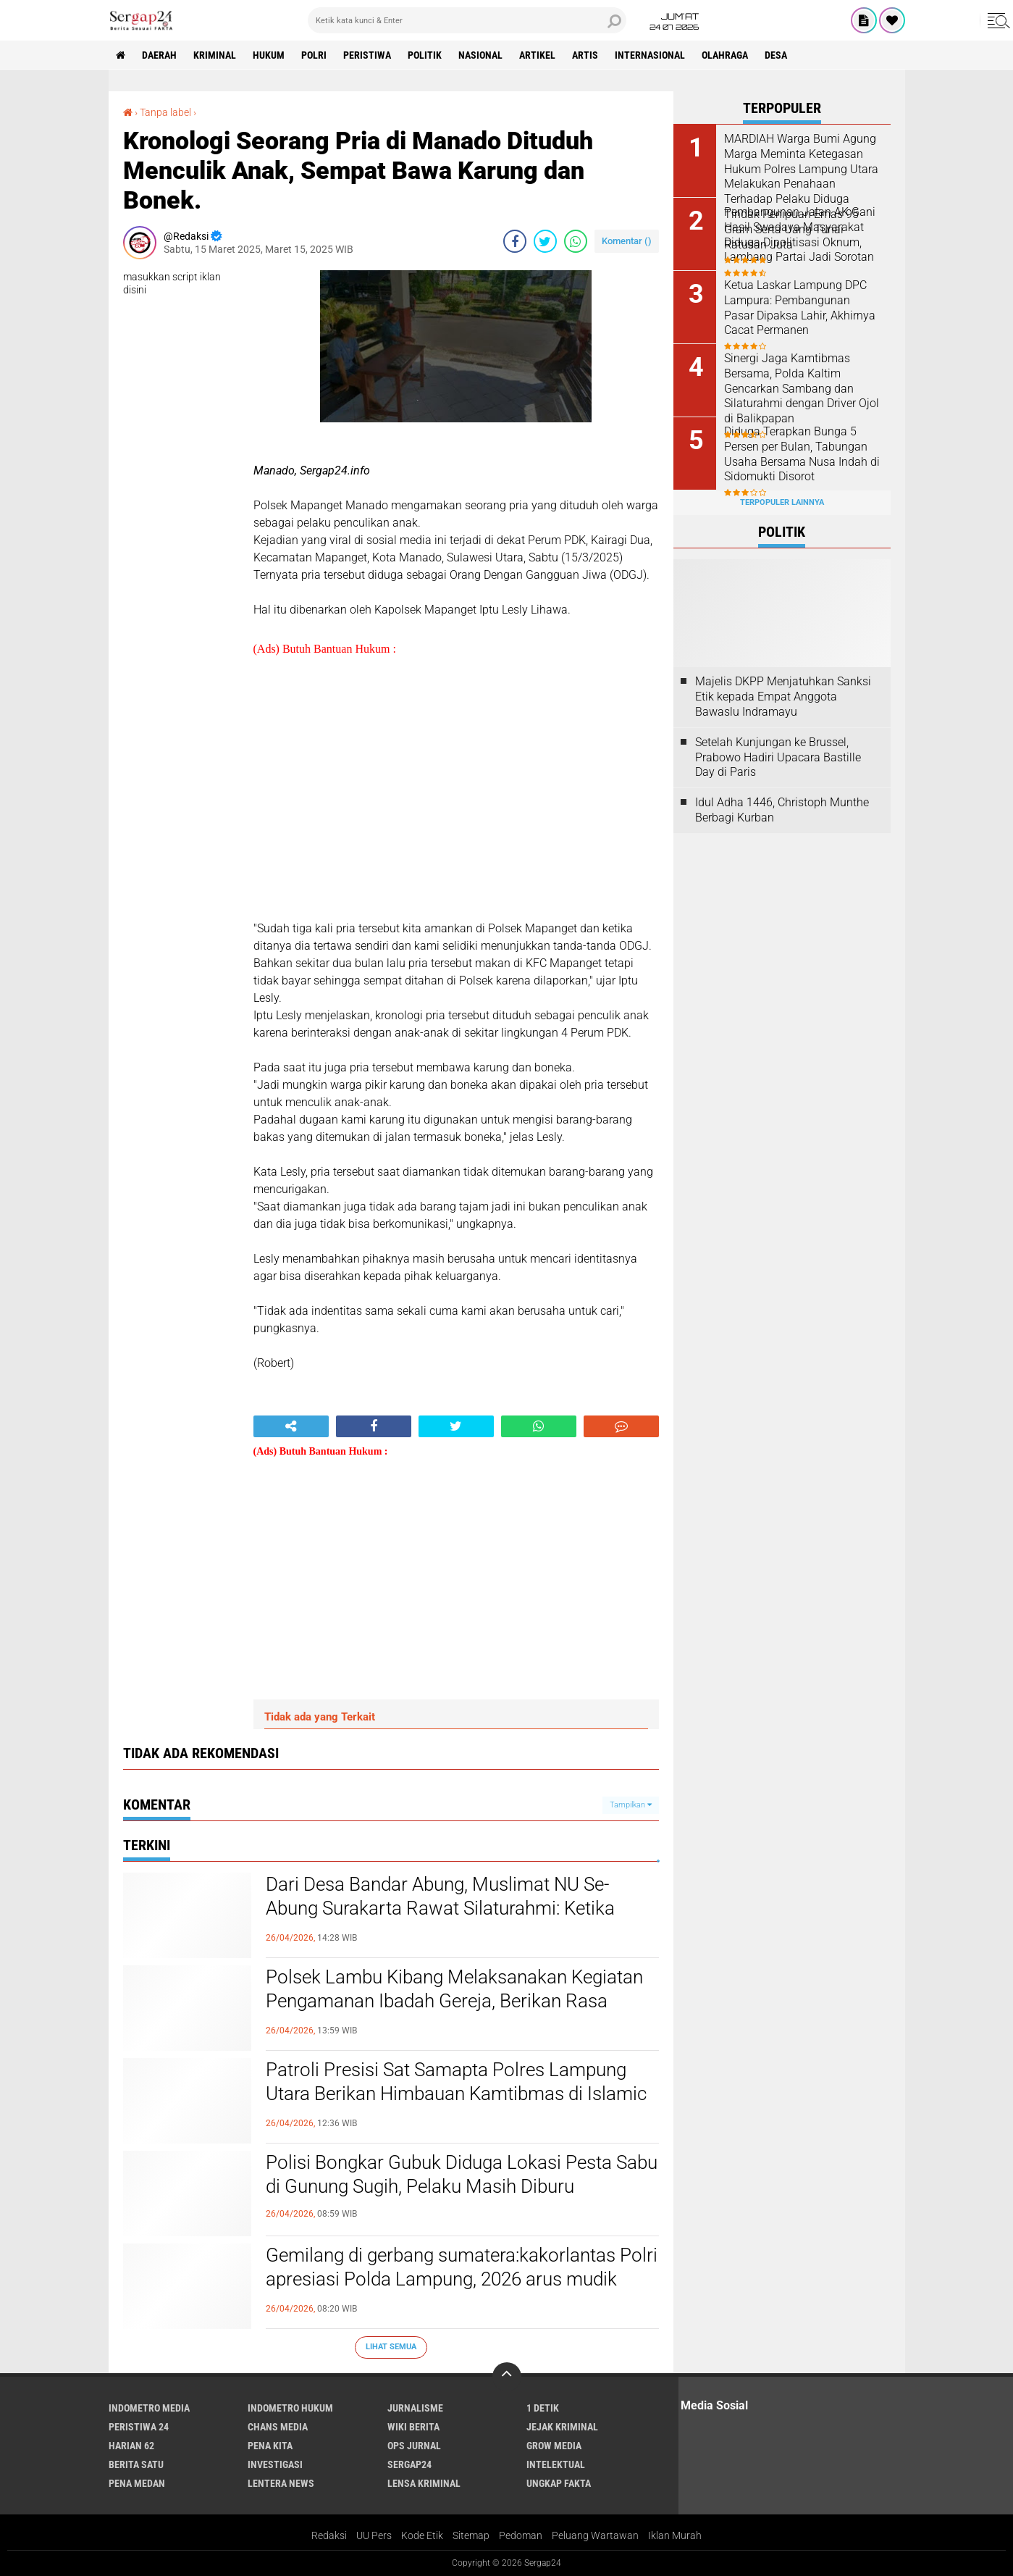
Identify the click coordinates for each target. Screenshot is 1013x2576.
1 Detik (542, 2408)
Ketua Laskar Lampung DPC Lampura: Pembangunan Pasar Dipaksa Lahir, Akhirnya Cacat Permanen (799, 307)
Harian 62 (131, 2445)
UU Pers (374, 2535)
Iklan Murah (675, 2535)
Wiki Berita (413, 2427)
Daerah (159, 55)
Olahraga (725, 55)
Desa (776, 55)
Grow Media (553, 2445)
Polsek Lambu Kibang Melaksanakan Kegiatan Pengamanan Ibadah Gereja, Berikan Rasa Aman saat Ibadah (454, 2001)
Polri (314, 55)
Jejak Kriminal (562, 2427)
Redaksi (329, 2535)
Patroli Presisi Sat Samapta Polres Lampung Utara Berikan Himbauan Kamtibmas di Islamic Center (456, 2094)
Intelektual (555, 2464)
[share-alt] (291, 1426)
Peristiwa (367, 55)
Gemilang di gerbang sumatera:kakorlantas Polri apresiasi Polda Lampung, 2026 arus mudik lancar (461, 2279)
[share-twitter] (545, 241)
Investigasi (275, 2464)
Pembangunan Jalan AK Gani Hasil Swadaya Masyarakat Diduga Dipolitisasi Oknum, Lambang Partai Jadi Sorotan (799, 234)
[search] (467, 20)
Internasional (650, 55)
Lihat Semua (391, 2346)
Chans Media (278, 2427)
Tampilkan (631, 1805)
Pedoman (520, 2535)
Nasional (480, 55)
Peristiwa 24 (139, 2427)
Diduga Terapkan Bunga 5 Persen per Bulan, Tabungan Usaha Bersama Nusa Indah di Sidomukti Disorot (802, 454)
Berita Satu (136, 2464)
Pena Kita (270, 2445)
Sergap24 (409, 2464)
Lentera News (281, 2483)
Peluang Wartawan (595, 2535)
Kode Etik (422, 2535)
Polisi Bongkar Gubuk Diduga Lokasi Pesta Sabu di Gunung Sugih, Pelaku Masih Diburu (461, 2174)
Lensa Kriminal (424, 2483)
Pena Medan (137, 2483)
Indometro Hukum (290, 2408)
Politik (425, 55)
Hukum (269, 55)
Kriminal (214, 55)
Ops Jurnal (414, 2445)
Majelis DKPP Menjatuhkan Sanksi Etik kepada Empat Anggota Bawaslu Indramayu (783, 696)
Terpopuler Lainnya (782, 502)
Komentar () (627, 240)
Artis (585, 55)
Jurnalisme (415, 2408)
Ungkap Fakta (558, 2483)
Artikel (537, 55)
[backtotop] (506, 2376)
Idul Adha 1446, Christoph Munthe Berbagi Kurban (782, 809)
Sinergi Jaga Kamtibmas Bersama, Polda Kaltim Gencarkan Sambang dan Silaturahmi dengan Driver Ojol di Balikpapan (801, 388)
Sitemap (471, 2535)
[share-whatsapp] (575, 241)
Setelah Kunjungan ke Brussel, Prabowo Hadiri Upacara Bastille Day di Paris (778, 757)
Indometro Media (149, 2408)
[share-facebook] (514, 241)
